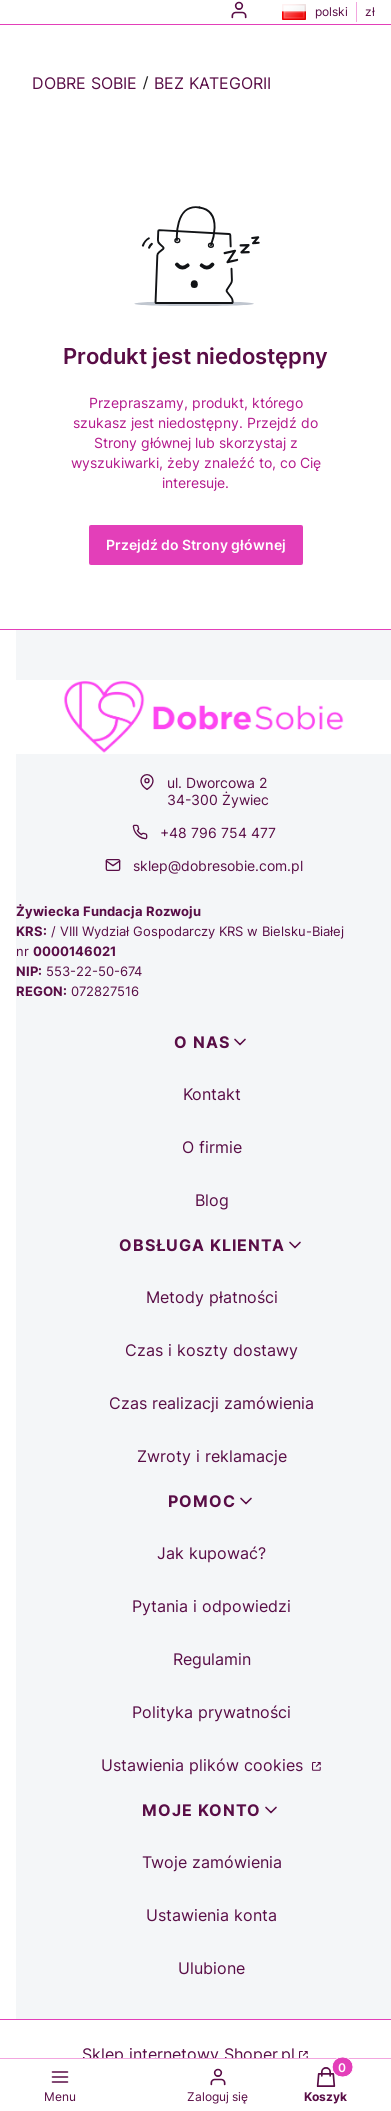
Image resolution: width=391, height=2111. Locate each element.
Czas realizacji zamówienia (211, 1403)
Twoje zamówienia (212, 1862)
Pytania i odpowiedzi (211, 1606)
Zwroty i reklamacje (212, 1456)
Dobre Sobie (84, 83)
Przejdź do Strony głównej (196, 544)
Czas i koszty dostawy (211, 1350)
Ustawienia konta (211, 1915)
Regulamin (212, 1659)
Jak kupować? (211, 1553)
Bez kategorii (212, 83)
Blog (212, 1200)
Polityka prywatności (211, 1712)
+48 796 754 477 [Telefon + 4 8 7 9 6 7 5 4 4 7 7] (218, 832)
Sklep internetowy (188, 2054)
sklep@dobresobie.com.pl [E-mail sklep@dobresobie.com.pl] (218, 865)
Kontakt (212, 1094)
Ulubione (211, 1968)
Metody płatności (212, 1297)
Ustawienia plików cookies (204, 1765)
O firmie (212, 1147)
